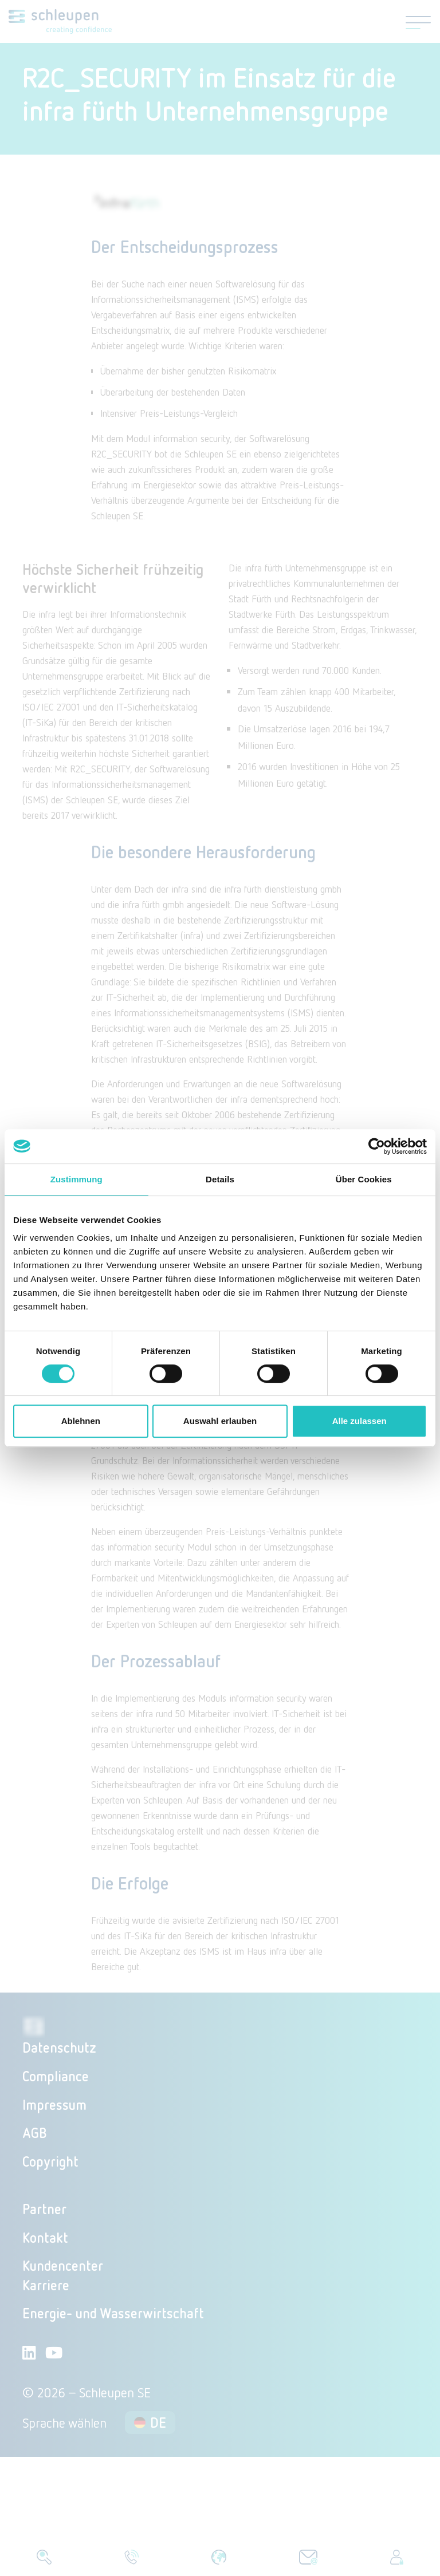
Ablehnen (80, 1421)
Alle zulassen (359, 1421)
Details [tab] (220, 1179)
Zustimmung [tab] (76, 1179)
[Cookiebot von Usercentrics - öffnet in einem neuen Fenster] (377, 1146)
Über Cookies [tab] (364, 1179)
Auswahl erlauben (220, 1421)
